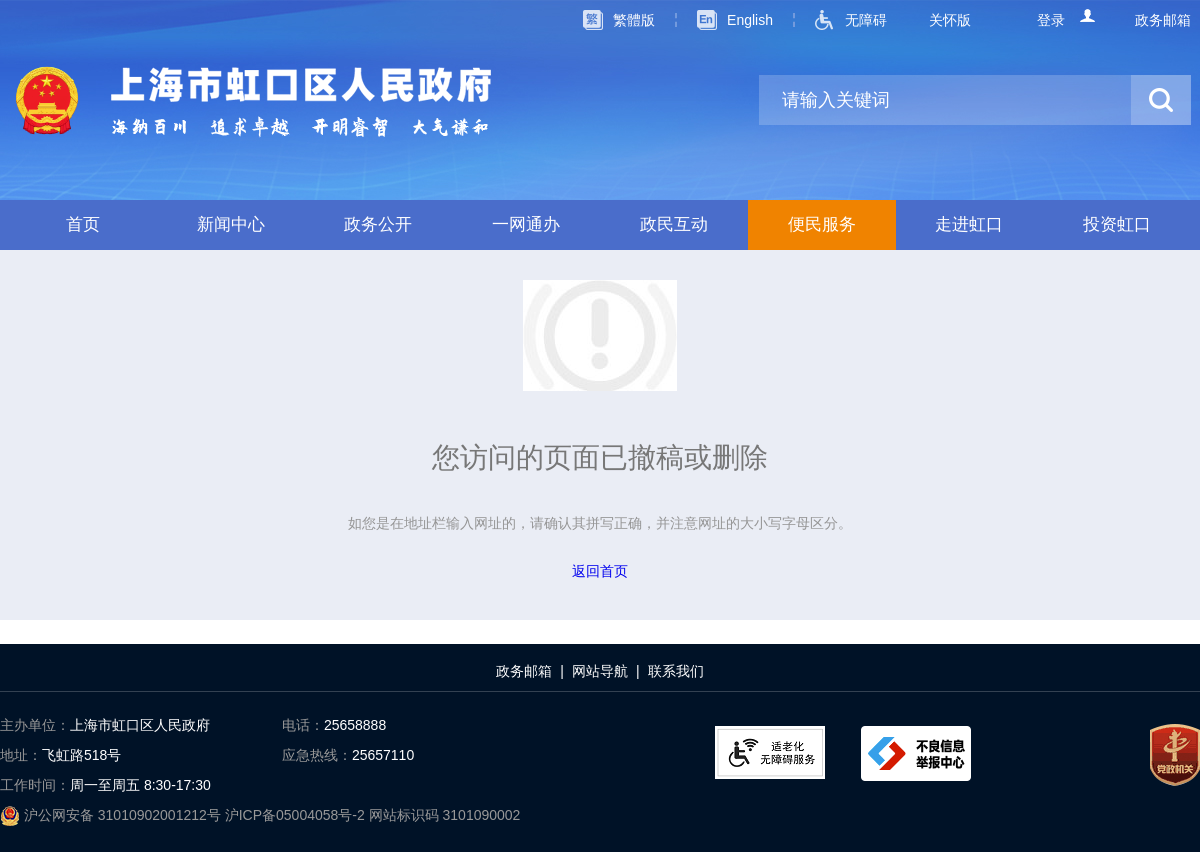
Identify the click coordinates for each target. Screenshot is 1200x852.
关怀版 (950, 20)
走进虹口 (969, 224)
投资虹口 (1117, 224)
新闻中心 (231, 224)
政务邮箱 (1163, 20)
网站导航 (600, 671)
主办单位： (35, 725)
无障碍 (866, 20)
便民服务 (822, 224)
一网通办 (526, 224)
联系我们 (676, 671)
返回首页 (600, 571)
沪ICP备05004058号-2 (297, 815)
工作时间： (35, 785)
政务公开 (378, 224)
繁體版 (634, 20)
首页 (83, 224)
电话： (303, 725)
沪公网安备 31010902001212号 (112, 815)
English (750, 20)
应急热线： (317, 755)
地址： (21, 755)
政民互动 (674, 224)
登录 (1051, 20)
